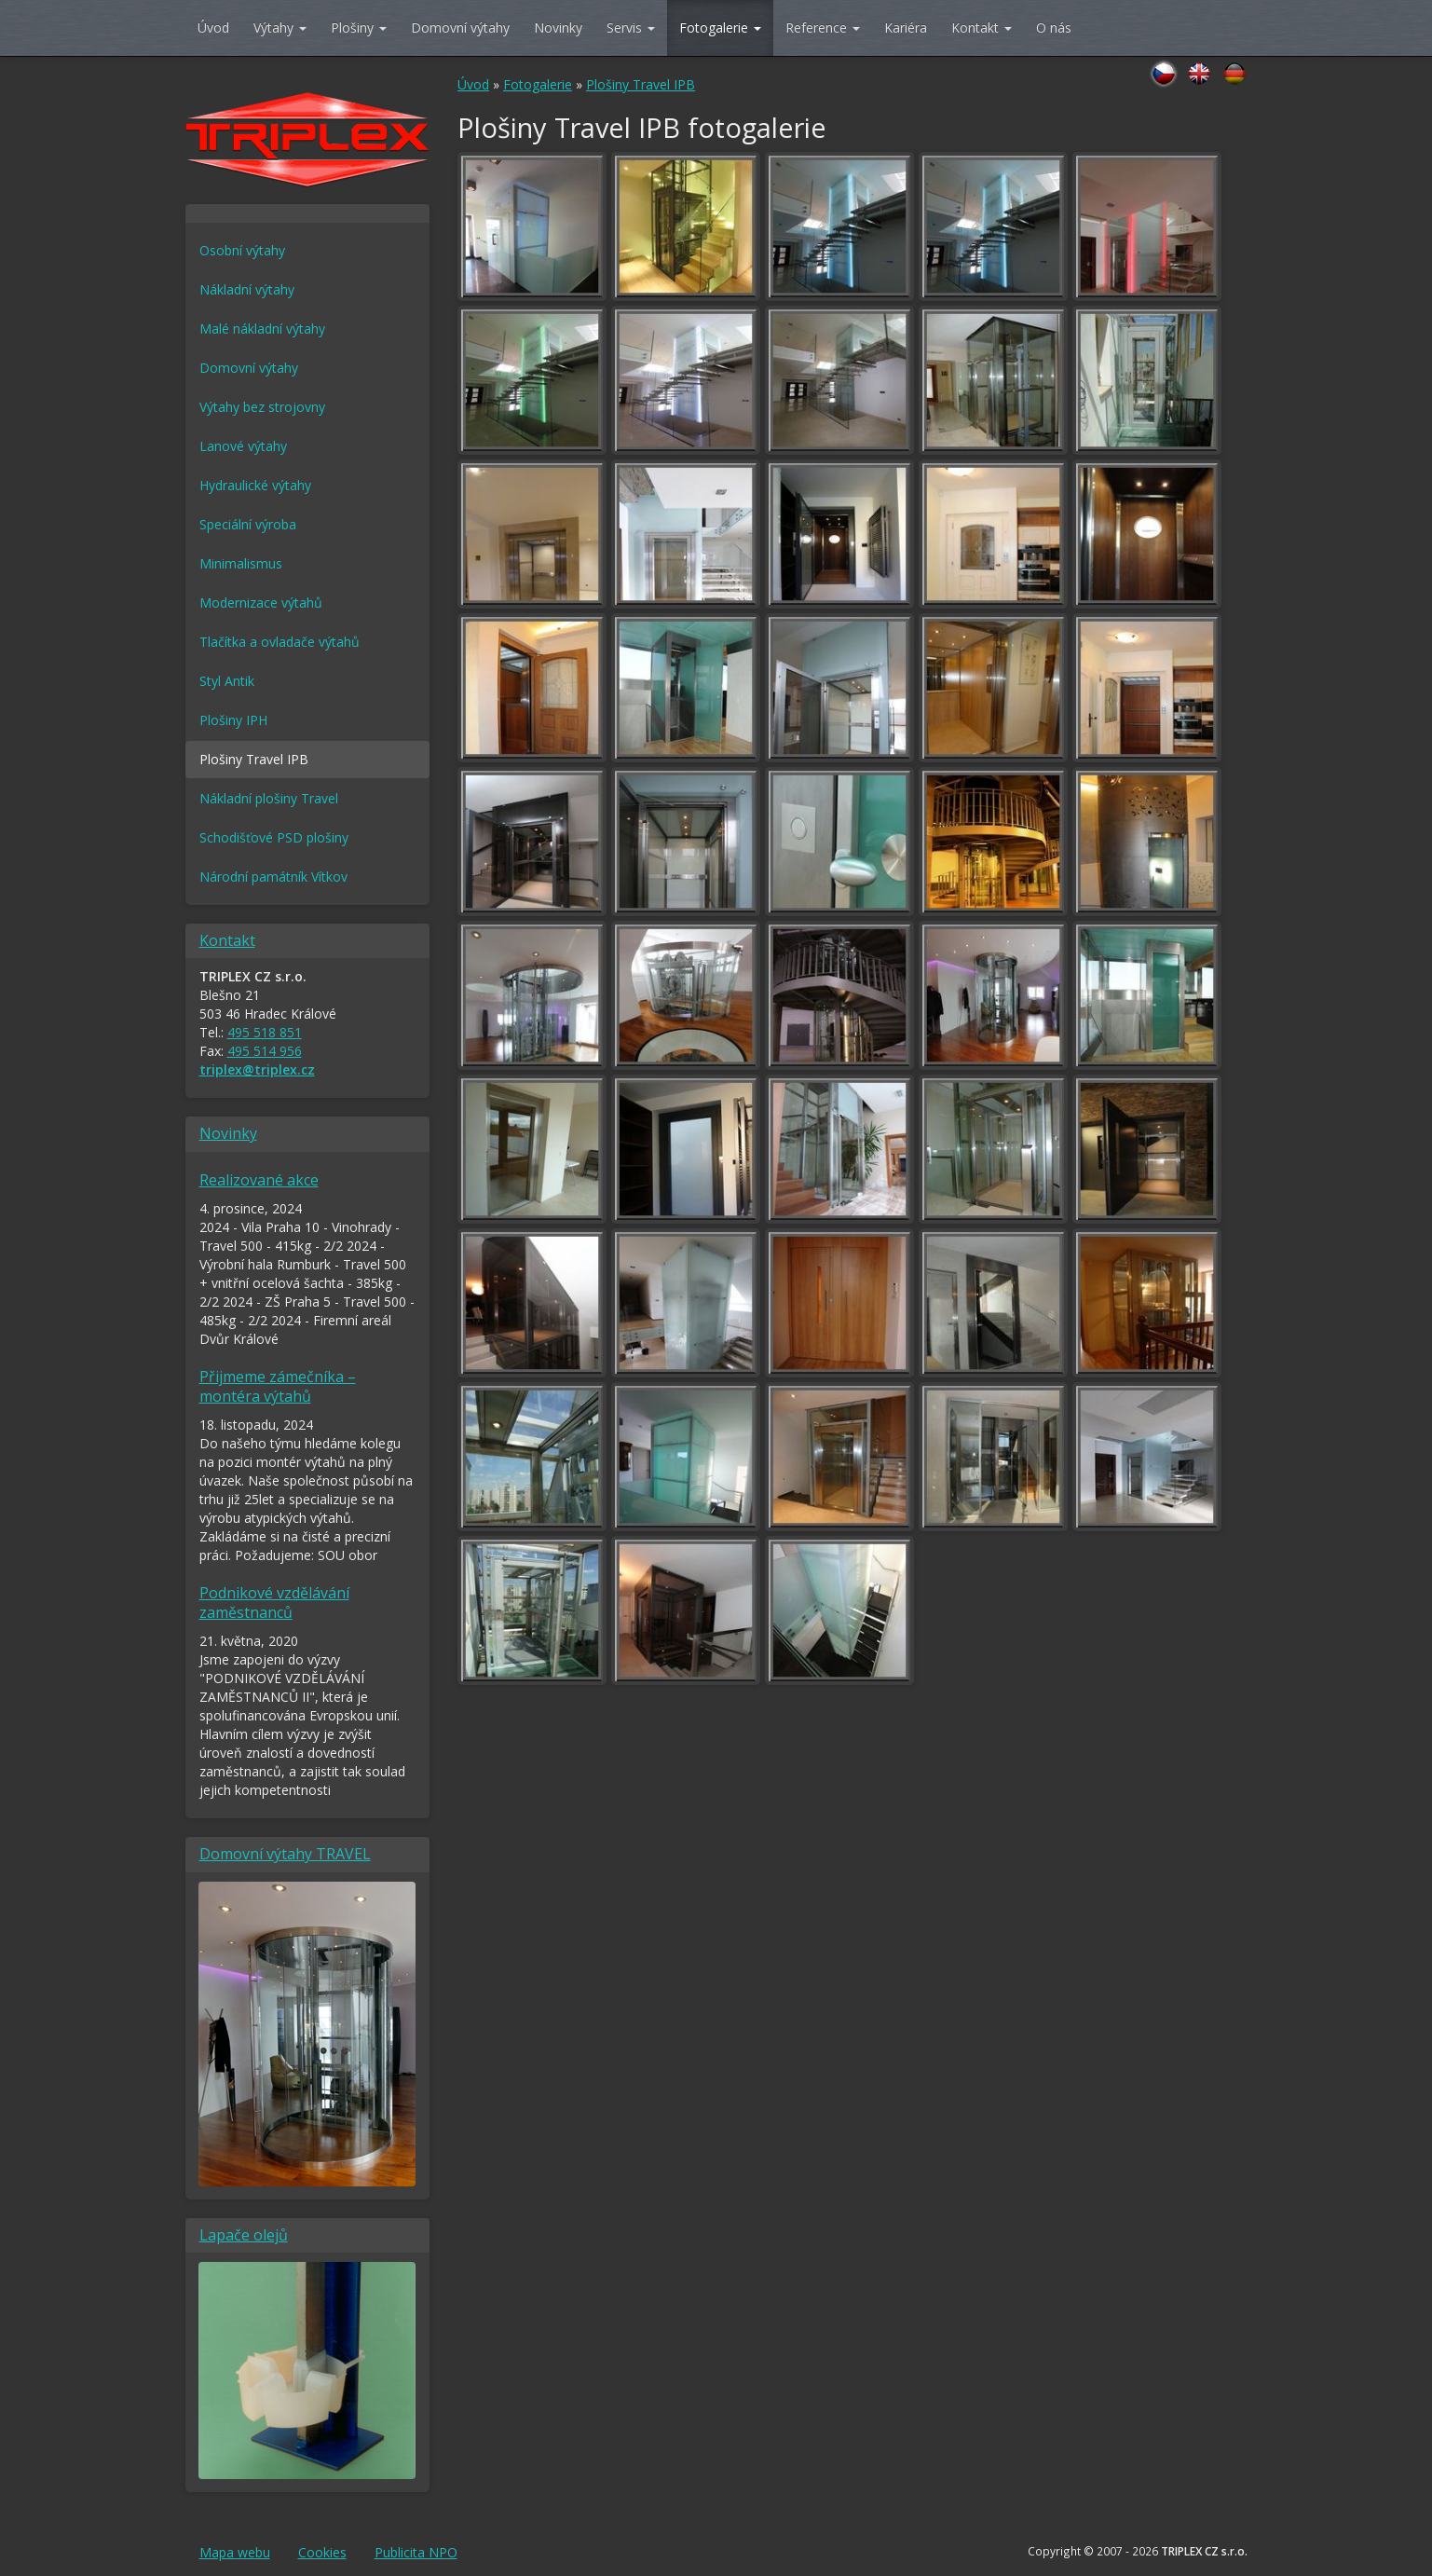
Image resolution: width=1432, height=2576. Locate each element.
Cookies (322, 2552)
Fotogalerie (720, 27)
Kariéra (905, 27)
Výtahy (280, 27)
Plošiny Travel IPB (640, 84)
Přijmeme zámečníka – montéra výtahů (277, 1386)
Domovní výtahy (460, 27)
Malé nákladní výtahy (262, 328)
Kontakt (981, 27)
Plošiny (359, 27)
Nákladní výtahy (246, 289)
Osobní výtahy (242, 250)
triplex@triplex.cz (257, 1069)
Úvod (213, 27)
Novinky (558, 27)
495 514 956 (264, 1051)
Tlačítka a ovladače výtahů (279, 642)
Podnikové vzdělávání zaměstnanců (274, 1603)
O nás (1053, 27)
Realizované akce (259, 1180)
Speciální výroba (247, 524)
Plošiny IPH (233, 720)
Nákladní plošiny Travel (268, 798)
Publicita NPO (416, 2552)
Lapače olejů (243, 2235)
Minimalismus (240, 563)
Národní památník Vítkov (273, 876)
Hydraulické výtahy (255, 485)
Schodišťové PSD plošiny (273, 837)
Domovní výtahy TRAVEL (285, 1853)
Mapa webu (234, 2552)
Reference (822, 27)
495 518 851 (264, 1032)
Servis (631, 27)
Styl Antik (226, 681)
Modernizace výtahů (260, 602)
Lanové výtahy (243, 446)
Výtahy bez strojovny (262, 407)
